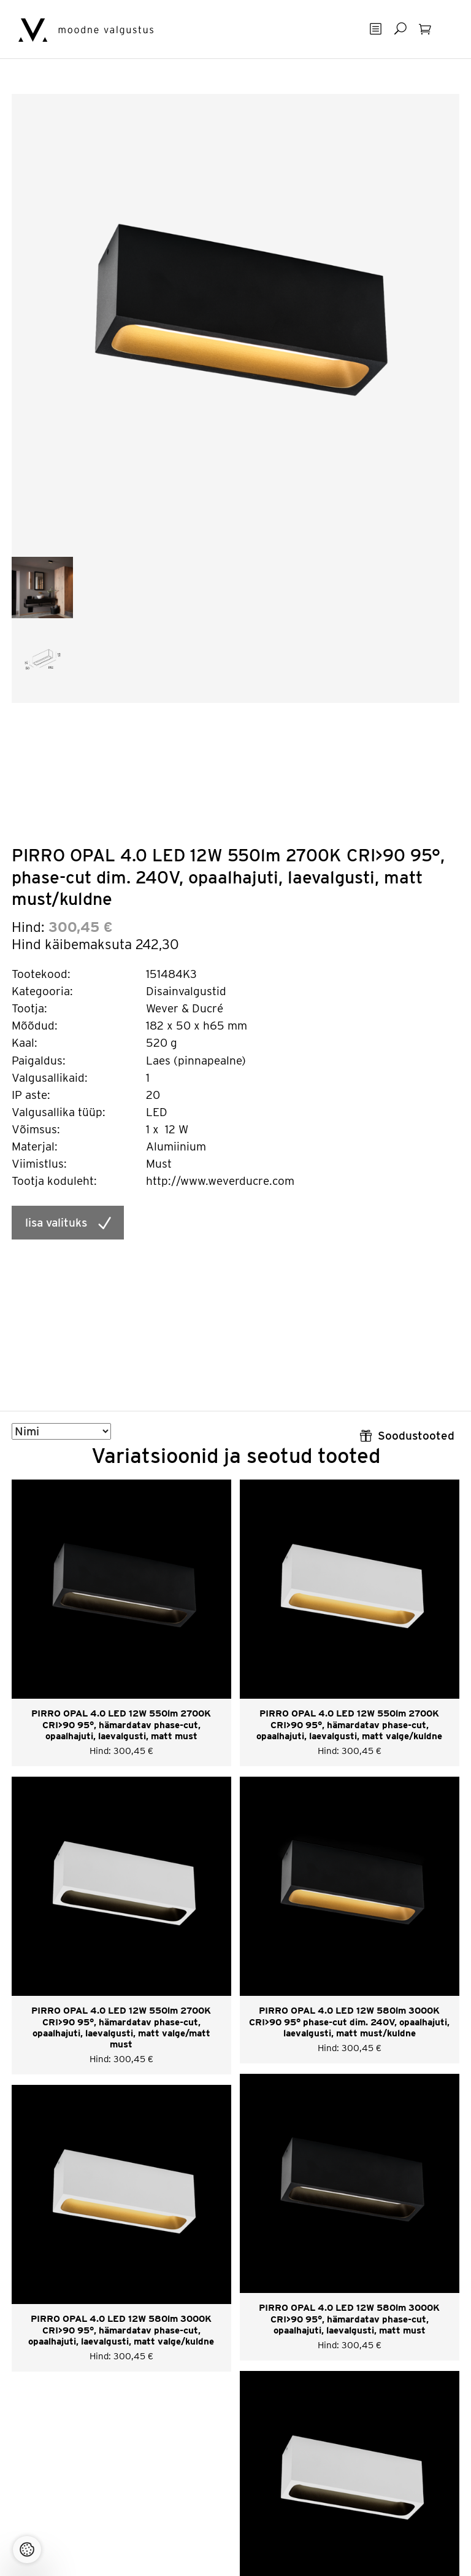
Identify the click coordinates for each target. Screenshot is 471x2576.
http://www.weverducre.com (220, 1181)
